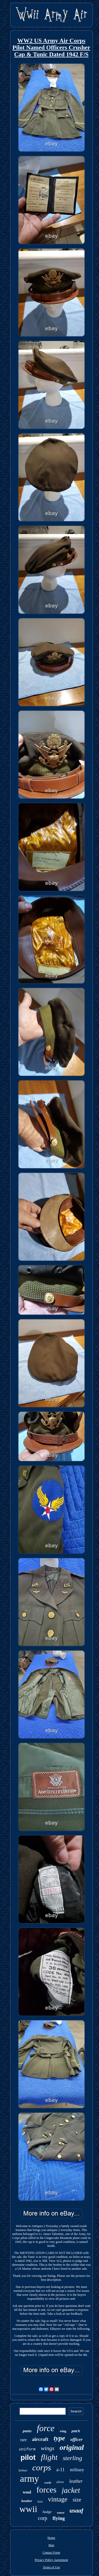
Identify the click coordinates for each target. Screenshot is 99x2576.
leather (76, 2481)
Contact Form (51, 2552)
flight (49, 2457)
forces (46, 2489)
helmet (22, 2470)
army (29, 2479)
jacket (71, 2490)
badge (47, 2512)
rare (23, 2439)
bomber (26, 2501)
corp (43, 2518)
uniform (27, 2449)
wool (27, 2492)
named (60, 2512)
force (46, 2428)
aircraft (40, 2439)
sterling (72, 2458)
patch (76, 2431)
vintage (58, 2499)
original (72, 2447)
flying (59, 2518)
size (77, 2499)
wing (63, 2431)
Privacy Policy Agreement (51, 2560)
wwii (28, 2509)
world (47, 2482)
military (77, 2469)
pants (27, 2431)
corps (41, 2467)
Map (51, 2545)
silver (60, 2482)
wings (47, 2448)
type (59, 2438)
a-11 (60, 2469)
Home (51, 2538)
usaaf (76, 2510)
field (40, 2501)
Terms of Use (51, 2567)
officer (76, 2439)
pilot (28, 2457)
